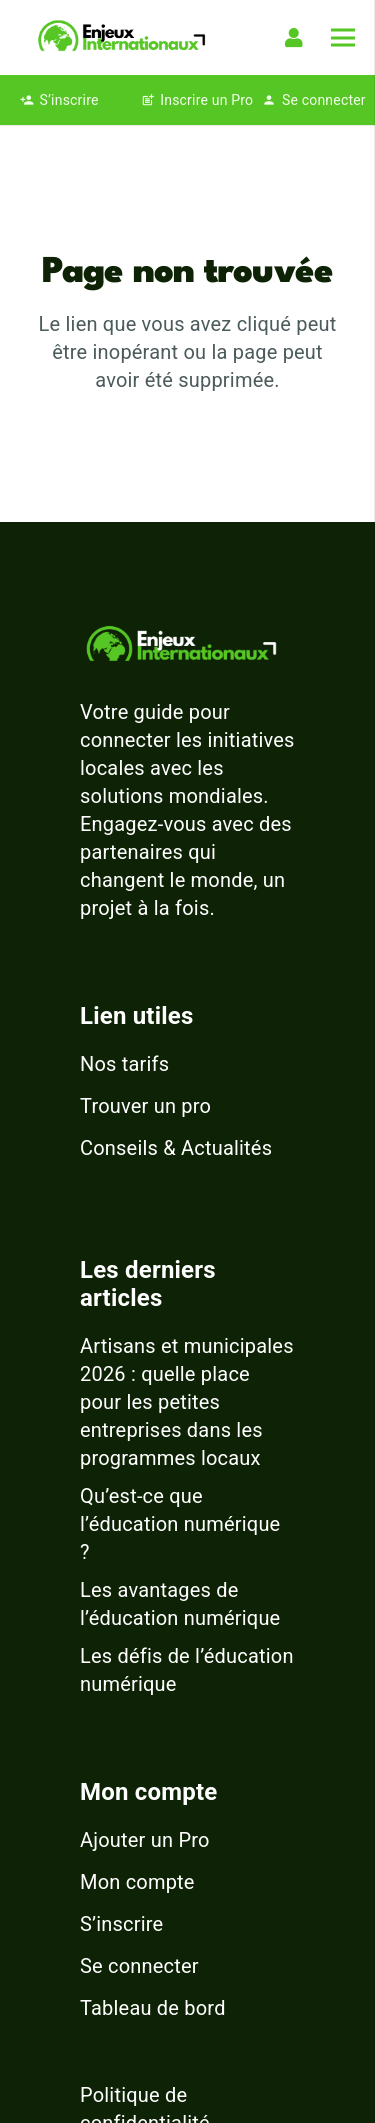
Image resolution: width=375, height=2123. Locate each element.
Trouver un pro (145, 1106)
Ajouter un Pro (145, 1840)
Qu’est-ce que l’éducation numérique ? (180, 1524)
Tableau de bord (153, 2008)
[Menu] (343, 38)
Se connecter (139, 1966)
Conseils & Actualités (176, 1148)
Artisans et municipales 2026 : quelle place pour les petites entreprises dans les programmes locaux (187, 1402)
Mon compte (137, 1882)
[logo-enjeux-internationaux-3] (121, 37)
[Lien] (298, 38)
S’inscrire (121, 1924)
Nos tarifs (124, 1064)
